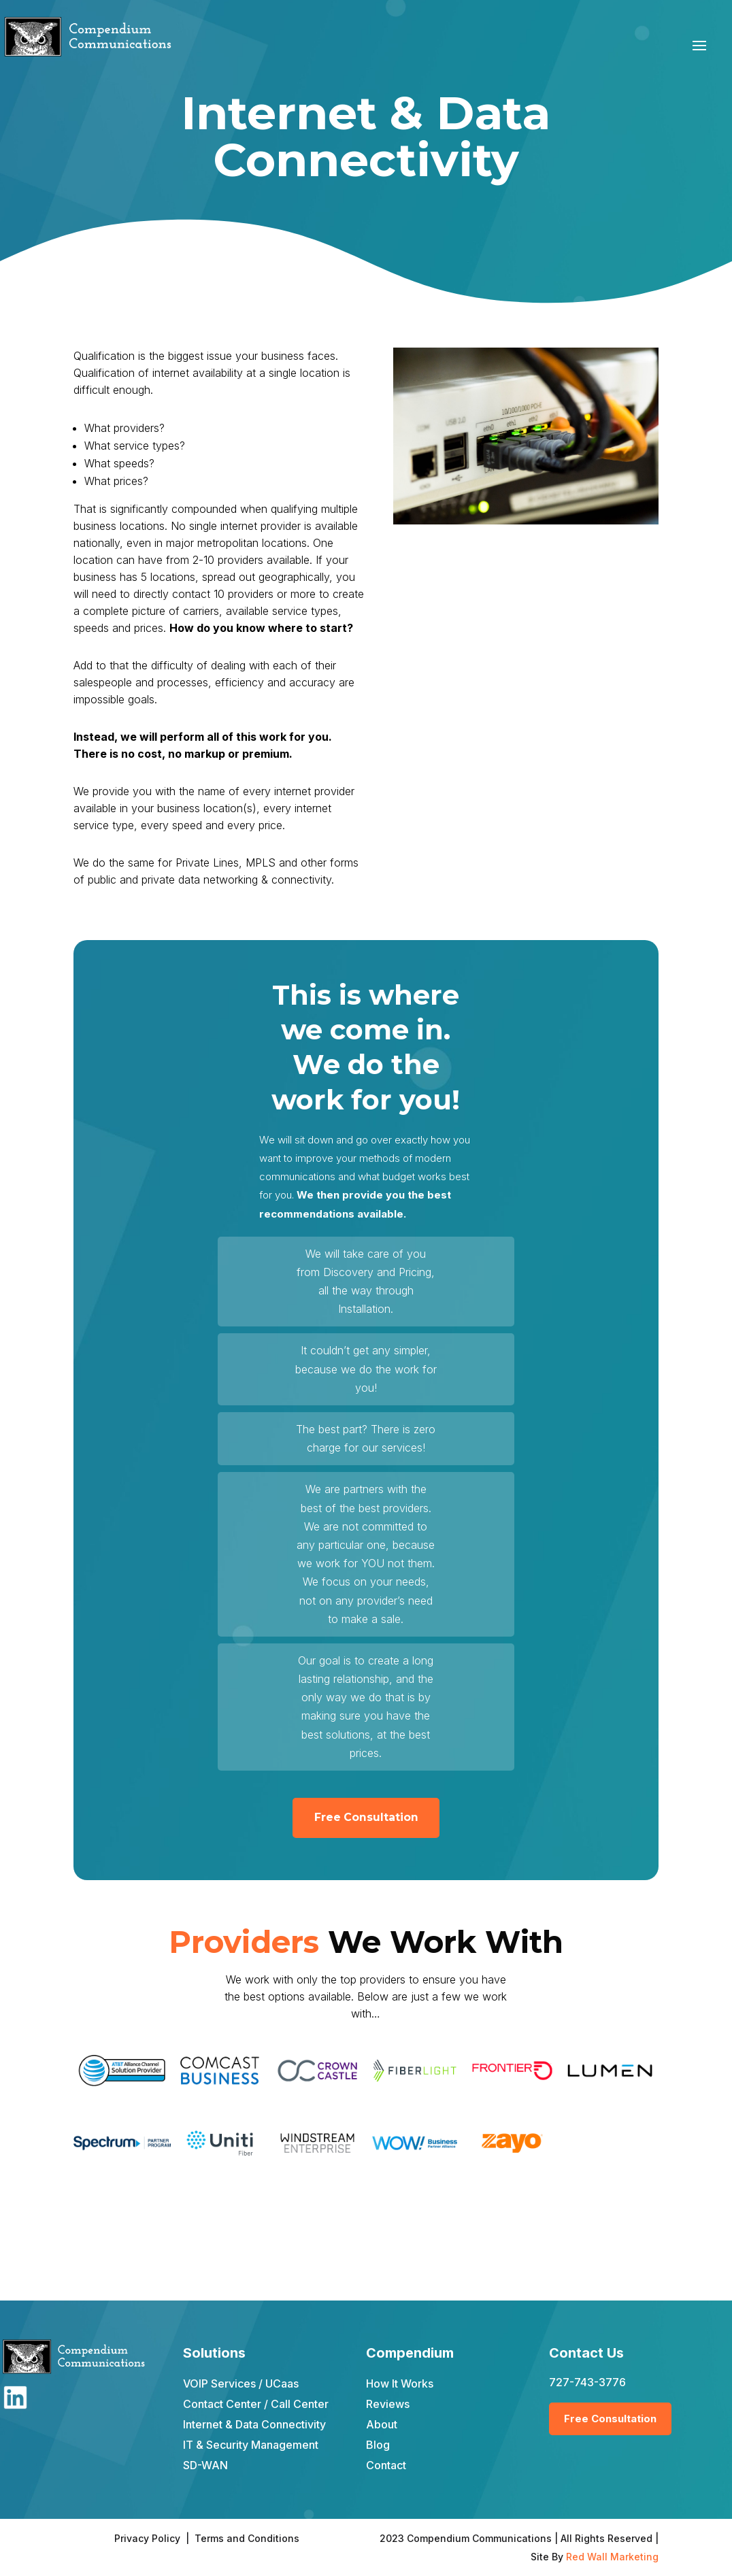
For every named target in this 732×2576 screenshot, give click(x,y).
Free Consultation (366, 1817)
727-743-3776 (587, 2382)
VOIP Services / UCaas (241, 2383)
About (381, 2424)
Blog (378, 2445)
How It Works (399, 2383)
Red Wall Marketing (612, 2557)
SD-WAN (205, 2465)
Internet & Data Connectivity (254, 2424)
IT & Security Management (250, 2445)
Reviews (388, 2404)
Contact (386, 2465)
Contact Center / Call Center (256, 2404)
